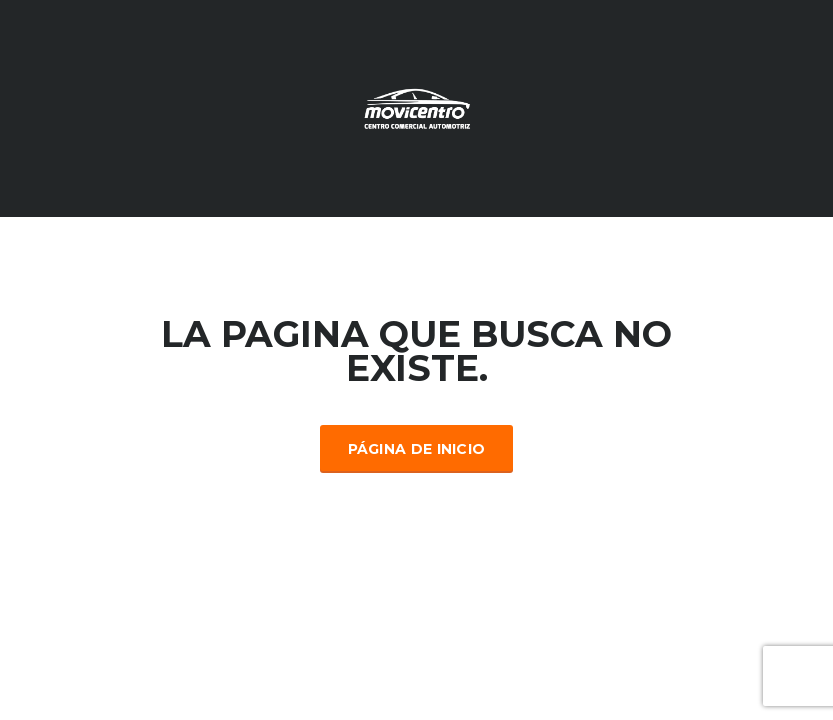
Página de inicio (417, 449)
